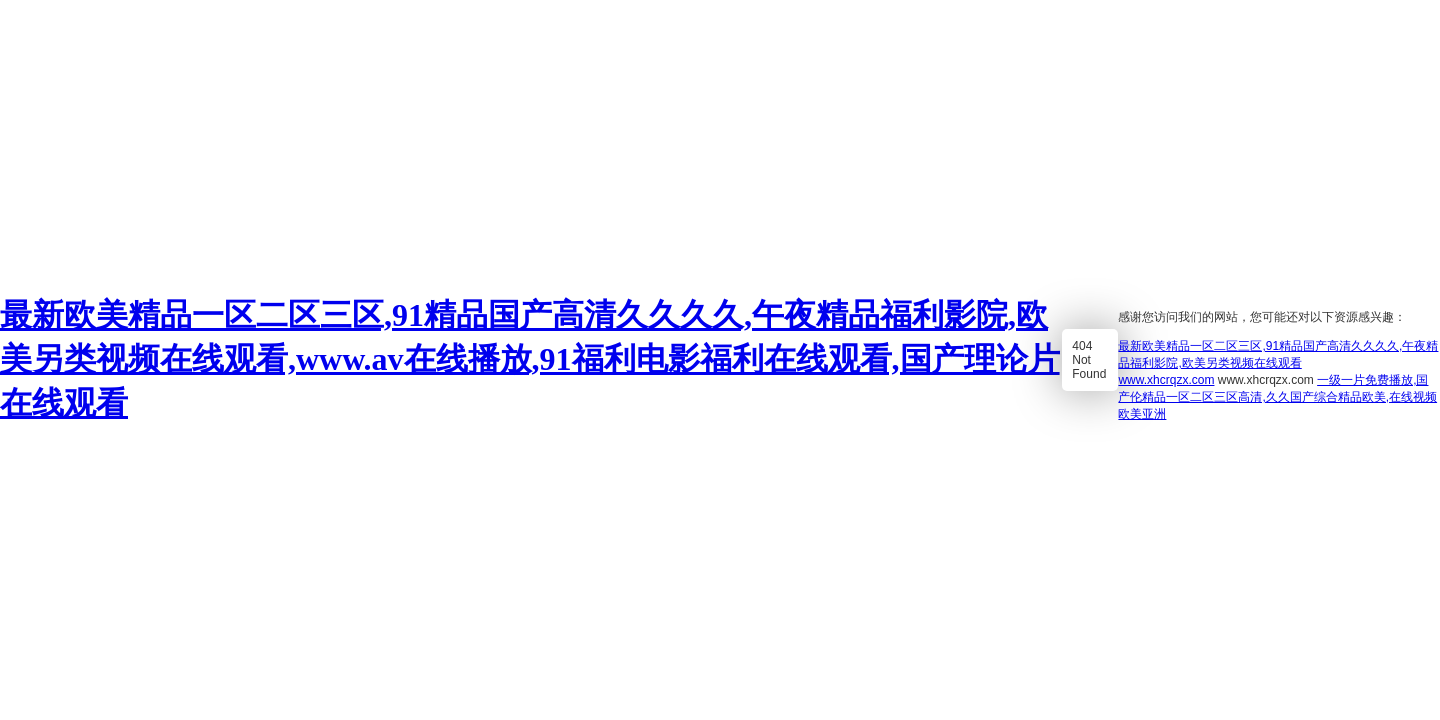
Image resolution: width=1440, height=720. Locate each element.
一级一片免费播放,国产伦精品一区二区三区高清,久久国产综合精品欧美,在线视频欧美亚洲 (1277, 397)
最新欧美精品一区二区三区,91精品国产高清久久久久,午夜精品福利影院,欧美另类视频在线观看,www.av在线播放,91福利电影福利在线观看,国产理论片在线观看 (530, 359)
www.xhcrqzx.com (1166, 380)
